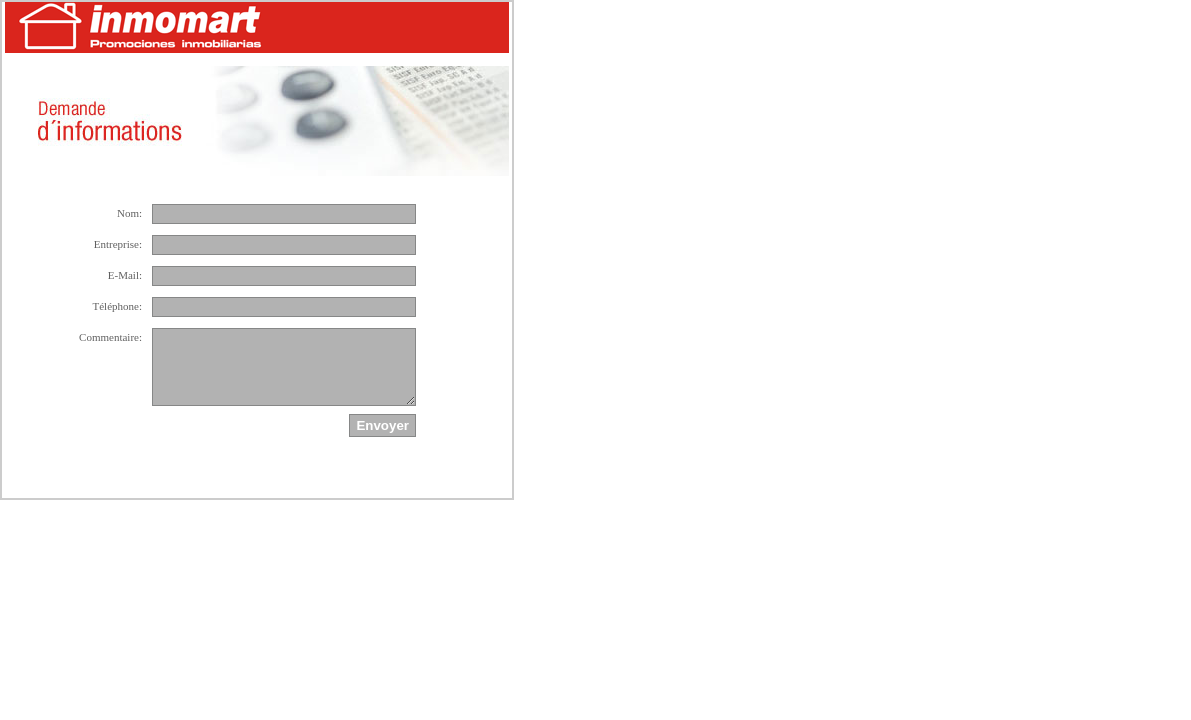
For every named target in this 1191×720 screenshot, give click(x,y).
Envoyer (382, 425)
